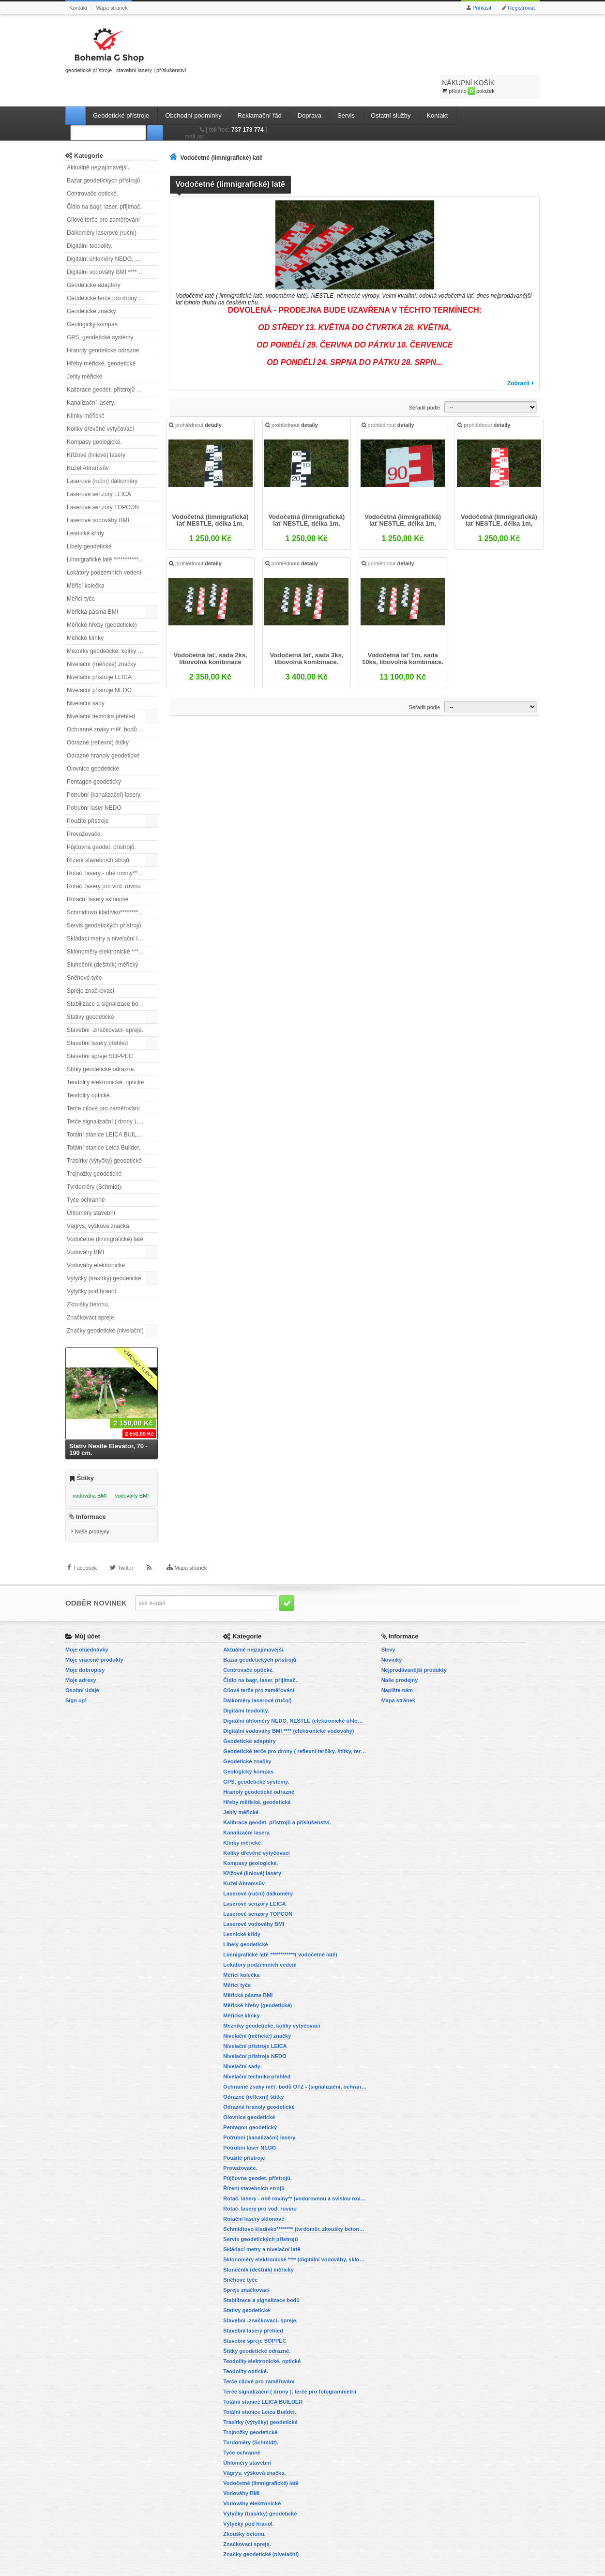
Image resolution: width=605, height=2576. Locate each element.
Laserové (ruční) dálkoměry (102, 456)
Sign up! (76, 1682)
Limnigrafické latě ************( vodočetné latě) (112, 534)
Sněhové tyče (84, 952)
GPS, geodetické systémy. (101, 312)
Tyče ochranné (86, 1174)
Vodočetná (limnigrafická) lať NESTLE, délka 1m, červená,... (401, 501)
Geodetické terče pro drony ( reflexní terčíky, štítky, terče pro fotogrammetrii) (112, 273)
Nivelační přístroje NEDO (99, 665)
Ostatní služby (390, 90)
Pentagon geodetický (94, 756)
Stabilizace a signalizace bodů (106, 978)
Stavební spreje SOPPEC (100, 1031)
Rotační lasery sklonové (97, 874)
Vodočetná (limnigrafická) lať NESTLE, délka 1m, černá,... (213, 501)
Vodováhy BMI (85, 1227)
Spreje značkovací (90, 965)
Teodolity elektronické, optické (105, 1057)
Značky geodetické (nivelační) (105, 1305)
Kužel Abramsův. (88, 442)
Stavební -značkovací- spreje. (105, 1004)
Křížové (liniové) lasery (96, 429)
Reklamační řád (260, 90)
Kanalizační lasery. (91, 377)
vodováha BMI (89, 1470)
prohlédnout (199, 407)
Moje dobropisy (85, 1651)
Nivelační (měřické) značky (101, 639)
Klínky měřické (86, 390)
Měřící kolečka (85, 560)
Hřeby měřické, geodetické (101, 338)
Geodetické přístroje (121, 90)
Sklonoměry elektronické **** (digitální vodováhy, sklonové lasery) (112, 926)
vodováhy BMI (132, 1470)
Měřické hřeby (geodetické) (102, 599)
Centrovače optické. (92, 168)
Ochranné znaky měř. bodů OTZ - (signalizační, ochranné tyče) (112, 704)
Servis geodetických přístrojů (104, 900)
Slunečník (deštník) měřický (102, 939)
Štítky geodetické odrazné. (101, 1044)
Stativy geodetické (90, 991)
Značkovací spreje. (91, 1292)
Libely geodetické (89, 521)
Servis (346, 90)
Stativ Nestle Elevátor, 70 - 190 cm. (108, 1424)
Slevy (388, 1631)
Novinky (391, 1641)
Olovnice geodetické (93, 743)
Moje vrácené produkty (94, 1641)
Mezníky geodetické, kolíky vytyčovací (112, 625)
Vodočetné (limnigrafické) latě (105, 1214)
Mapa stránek (111, 8)
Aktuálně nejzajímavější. (98, 142)
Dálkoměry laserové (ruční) (101, 207)
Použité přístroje (88, 795)
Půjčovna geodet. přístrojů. (101, 821)
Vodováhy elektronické (96, 1240)
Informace (91, 1499)
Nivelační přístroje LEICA (99, 652)
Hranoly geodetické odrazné (103, 325)
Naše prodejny (92, 1514)
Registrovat (521, 8)
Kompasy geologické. (94, 416)
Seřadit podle (424, 382)
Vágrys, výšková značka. (99, 1200)
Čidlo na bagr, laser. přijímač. (104, 181)
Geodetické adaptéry (94, 260)
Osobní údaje (82, 1672)
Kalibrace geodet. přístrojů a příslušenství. (112, 364)
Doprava (309, 90)
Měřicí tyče (81, 573)
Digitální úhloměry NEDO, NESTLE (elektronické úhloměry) (112, 233)
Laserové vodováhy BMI (98, 495)
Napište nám (397, 1672)
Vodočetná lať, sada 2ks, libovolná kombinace (213, 638)
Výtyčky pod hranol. (92, 1266)
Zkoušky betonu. (88, 1279)
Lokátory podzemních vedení (104, 547)
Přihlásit (481, 8)
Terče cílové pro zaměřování (103, 1083)
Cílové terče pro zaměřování (103, 194)
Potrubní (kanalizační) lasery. (104, 769)
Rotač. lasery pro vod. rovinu (104, 861)
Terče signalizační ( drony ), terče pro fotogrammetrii (112, 1096)
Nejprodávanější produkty (414, 1651)
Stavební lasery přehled (97, 1018)
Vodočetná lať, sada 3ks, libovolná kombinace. (307, 638)
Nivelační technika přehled (101, 691)
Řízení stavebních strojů (98, 835)
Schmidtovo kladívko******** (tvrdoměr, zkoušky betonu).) (112, 887)
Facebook (85, 1559)
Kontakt (78, 8)
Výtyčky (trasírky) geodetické (104, 1253)
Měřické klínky (85, 612)
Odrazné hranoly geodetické (103, 730)
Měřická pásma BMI (92, 586)
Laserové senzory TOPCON (103, 482)
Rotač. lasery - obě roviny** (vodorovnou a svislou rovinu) (112, 848)
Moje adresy (80, 1662)
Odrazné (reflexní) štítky (98, 717)
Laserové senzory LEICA (99, 469)
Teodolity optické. (89, 1070)
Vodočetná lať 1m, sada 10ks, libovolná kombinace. (401, 638)
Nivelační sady (86, 678)
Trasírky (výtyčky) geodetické (104, 1135)
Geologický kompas (92, 299)
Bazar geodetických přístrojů (103, 155)
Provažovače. (84, 808)
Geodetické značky (91, 286)
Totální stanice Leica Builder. (103, 1122)
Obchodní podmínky (193, 90)
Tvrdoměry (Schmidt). (94, 1161)
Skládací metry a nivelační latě (106, 913)
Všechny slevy (138, 1339)
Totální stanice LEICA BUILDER (108, 1109)
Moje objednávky (86, 1631)
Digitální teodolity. (89, 220)
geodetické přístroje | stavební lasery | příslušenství (125, 48)
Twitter (125, 1559)
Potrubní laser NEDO (94, 782)
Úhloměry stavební (91, 1187)
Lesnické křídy (85, 508)
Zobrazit (518, 358)
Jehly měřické (84, 351)
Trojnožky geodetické (94, 1148)
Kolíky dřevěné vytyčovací (100, 403)
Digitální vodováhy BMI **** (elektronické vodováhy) (112, 246)
